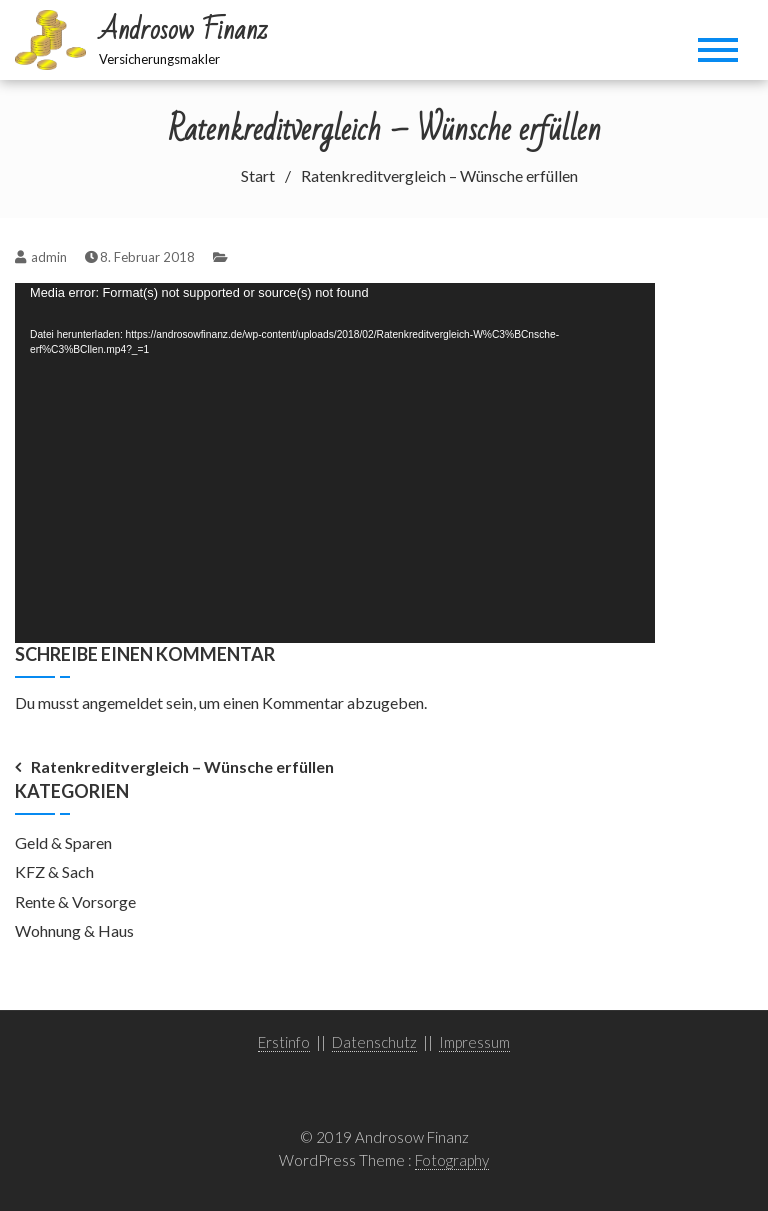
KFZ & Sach (54, 871)
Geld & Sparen (63, 842)
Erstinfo (284, 1042)
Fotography (452, 1160)
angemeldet (122, 702)
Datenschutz (374, 1042)
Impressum (474, 1042)
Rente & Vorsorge (75, 901)
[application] (335, 463)
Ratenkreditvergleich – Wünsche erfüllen (182, 766)
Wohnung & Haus (74, 930)
